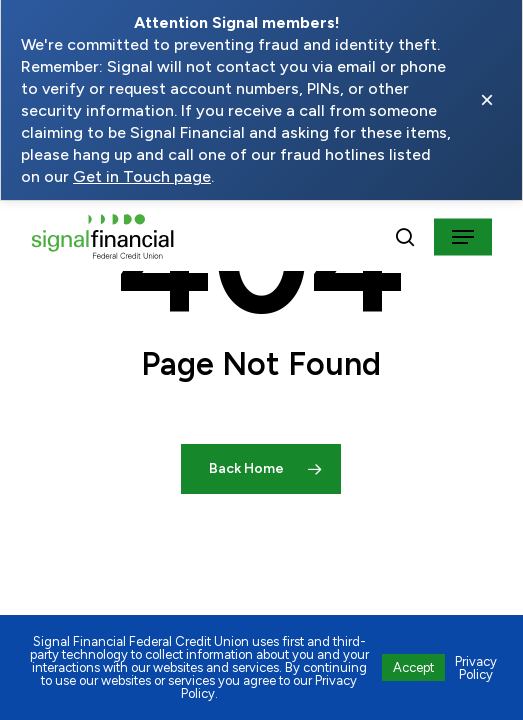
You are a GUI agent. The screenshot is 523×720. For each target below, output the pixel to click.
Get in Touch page (142, 176)
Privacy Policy (476, 668)
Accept (413, 667)
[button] (463, 237)
